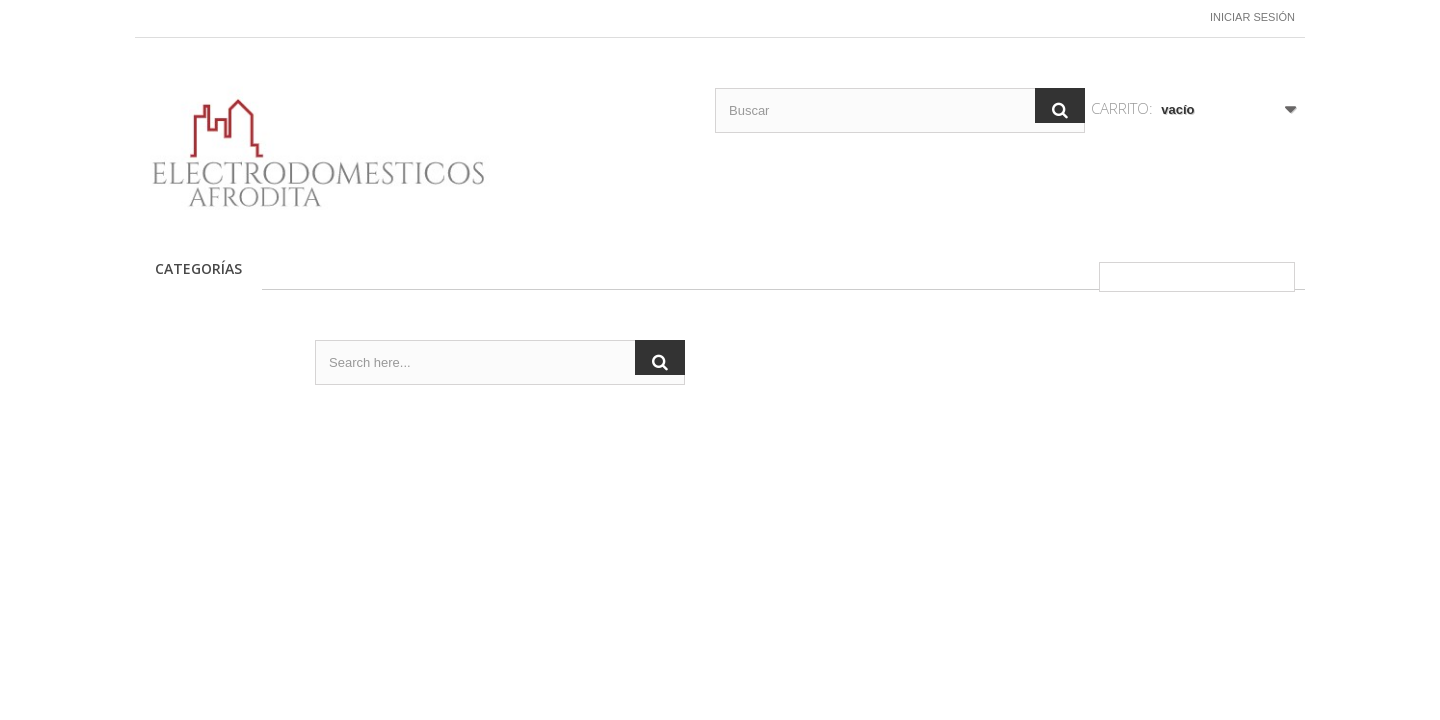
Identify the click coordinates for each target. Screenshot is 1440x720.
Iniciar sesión (1252, 17)
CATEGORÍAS (198, 268)
